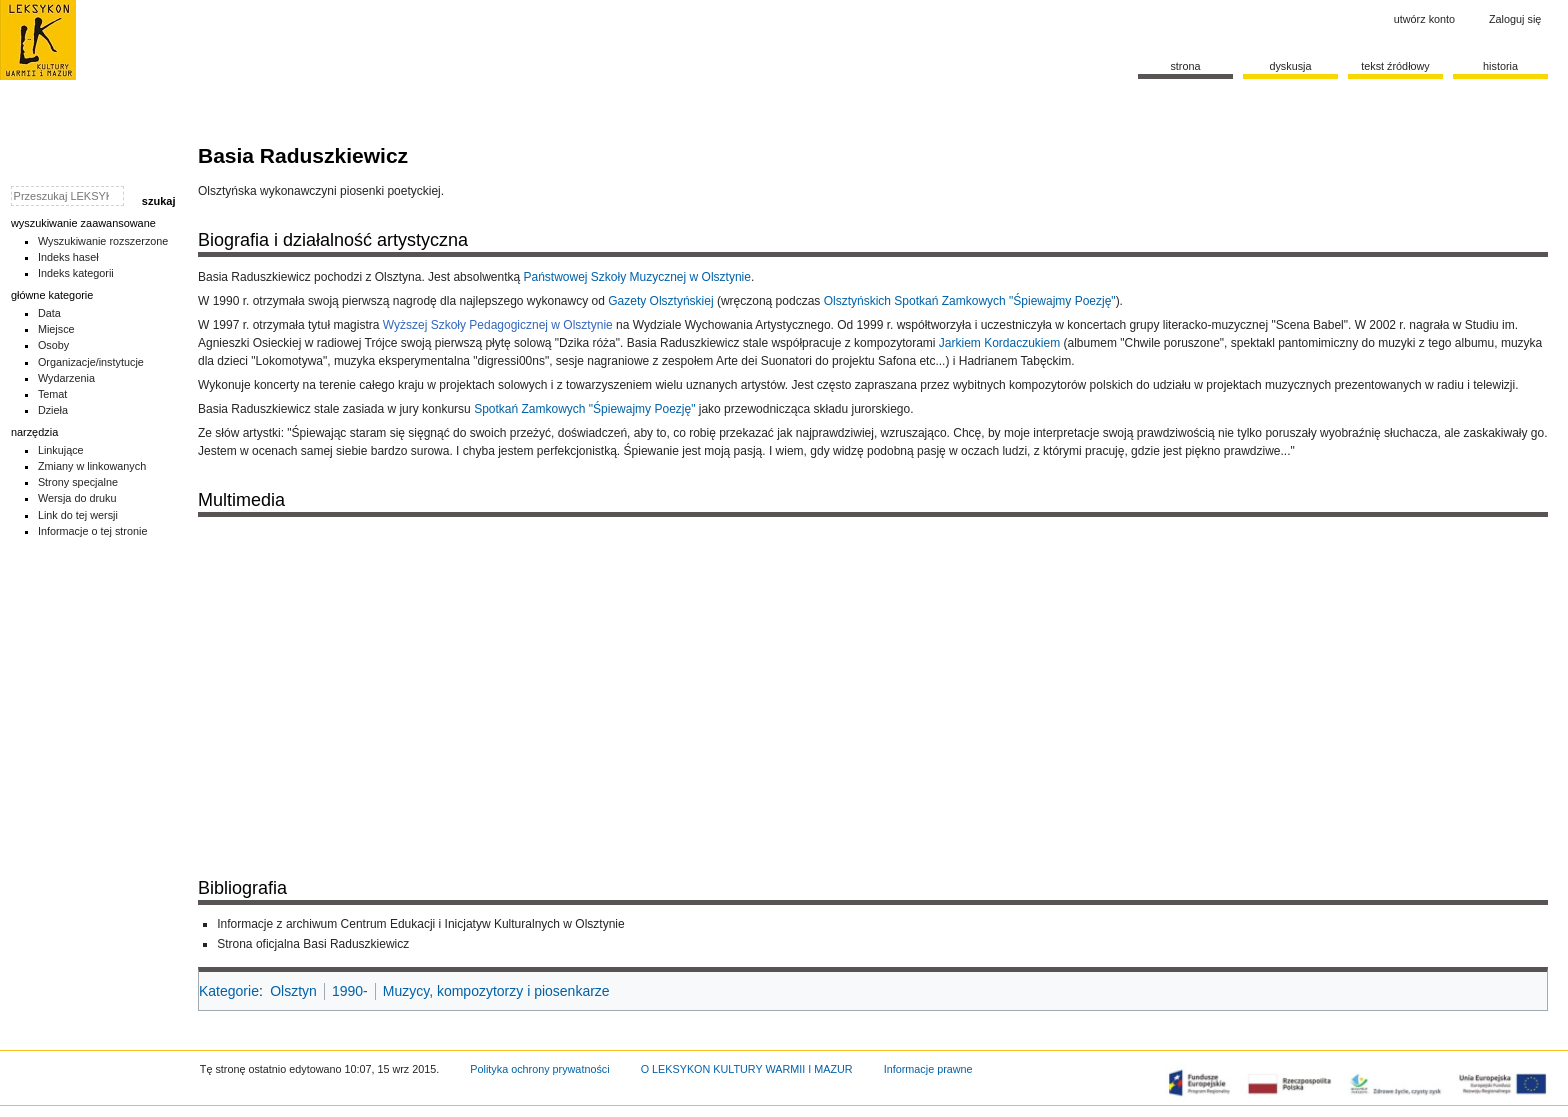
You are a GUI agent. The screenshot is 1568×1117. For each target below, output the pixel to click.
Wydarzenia (66, 378)
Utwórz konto (1424, 19)
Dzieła (53, 410)
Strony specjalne (78, 482)
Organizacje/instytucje (91, 362)
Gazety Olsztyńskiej (660, 301)
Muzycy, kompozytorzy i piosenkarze (496, 991)
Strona (1185, 66)
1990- (350, 991)
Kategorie (229, 991)
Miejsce (56, 329)
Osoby (53, 345)
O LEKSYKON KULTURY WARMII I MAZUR (747, 1069)
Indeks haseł (68, 257)
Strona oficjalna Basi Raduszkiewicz (313, 944)
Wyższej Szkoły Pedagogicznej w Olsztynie (498, 325)
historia (1500, 66)
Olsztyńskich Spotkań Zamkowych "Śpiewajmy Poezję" (970, 301)
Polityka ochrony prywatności (539, 1069)
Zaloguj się (1515, 19)
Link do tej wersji (78, 515)
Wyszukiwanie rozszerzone (103, 241)
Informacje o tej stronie (93, 531)
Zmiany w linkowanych (92, 466)
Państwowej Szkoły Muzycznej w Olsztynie (636, 277)
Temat (53, 394)
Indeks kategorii (76, 273)
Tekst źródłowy (1395, 66)
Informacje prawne (928, 1069)
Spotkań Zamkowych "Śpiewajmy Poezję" (584, 409)
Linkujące (61, 450)
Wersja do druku (77, 498)
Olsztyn (293, 991)
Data (49, 313)
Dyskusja (1290, 66)
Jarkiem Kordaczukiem (999, 343)
